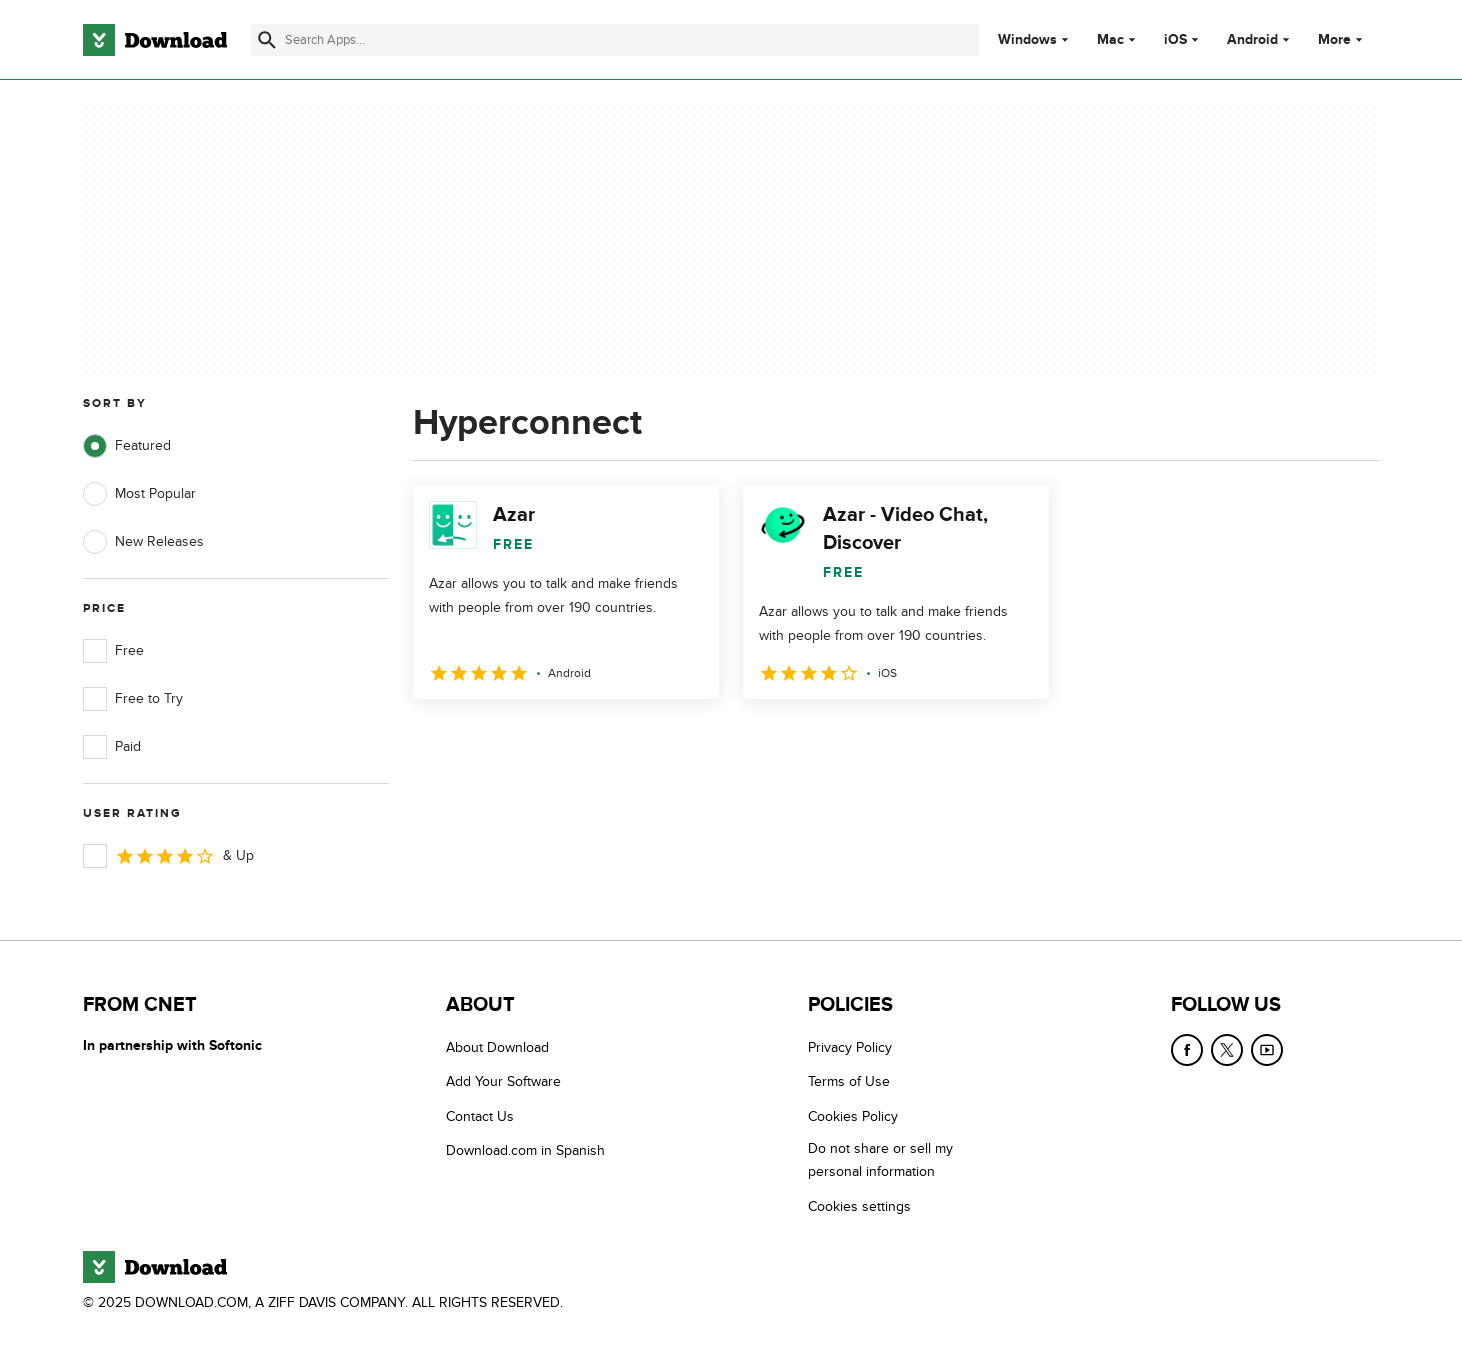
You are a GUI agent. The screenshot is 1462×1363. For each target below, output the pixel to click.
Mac (1110, 40)
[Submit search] (267, 40)
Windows (1027, 40)
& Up (168, 856)
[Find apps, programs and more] (614, 40)
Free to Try (133, 699)
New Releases (143, 542)
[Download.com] (155, 40)
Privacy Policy (850, 1047)
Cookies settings (859, 1206)
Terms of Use (849, 1081)
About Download (497, 1047)
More (1342, 39)
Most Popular (139, 494)
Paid (112, 747)
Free (113, 651)
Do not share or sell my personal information (880, 1160)
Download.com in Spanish (525, 1150)
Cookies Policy (853, 1116)
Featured (127, 446)
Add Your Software (503, 1081)
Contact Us (480, 1116)
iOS (1175, 40)
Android (1252, 40)
